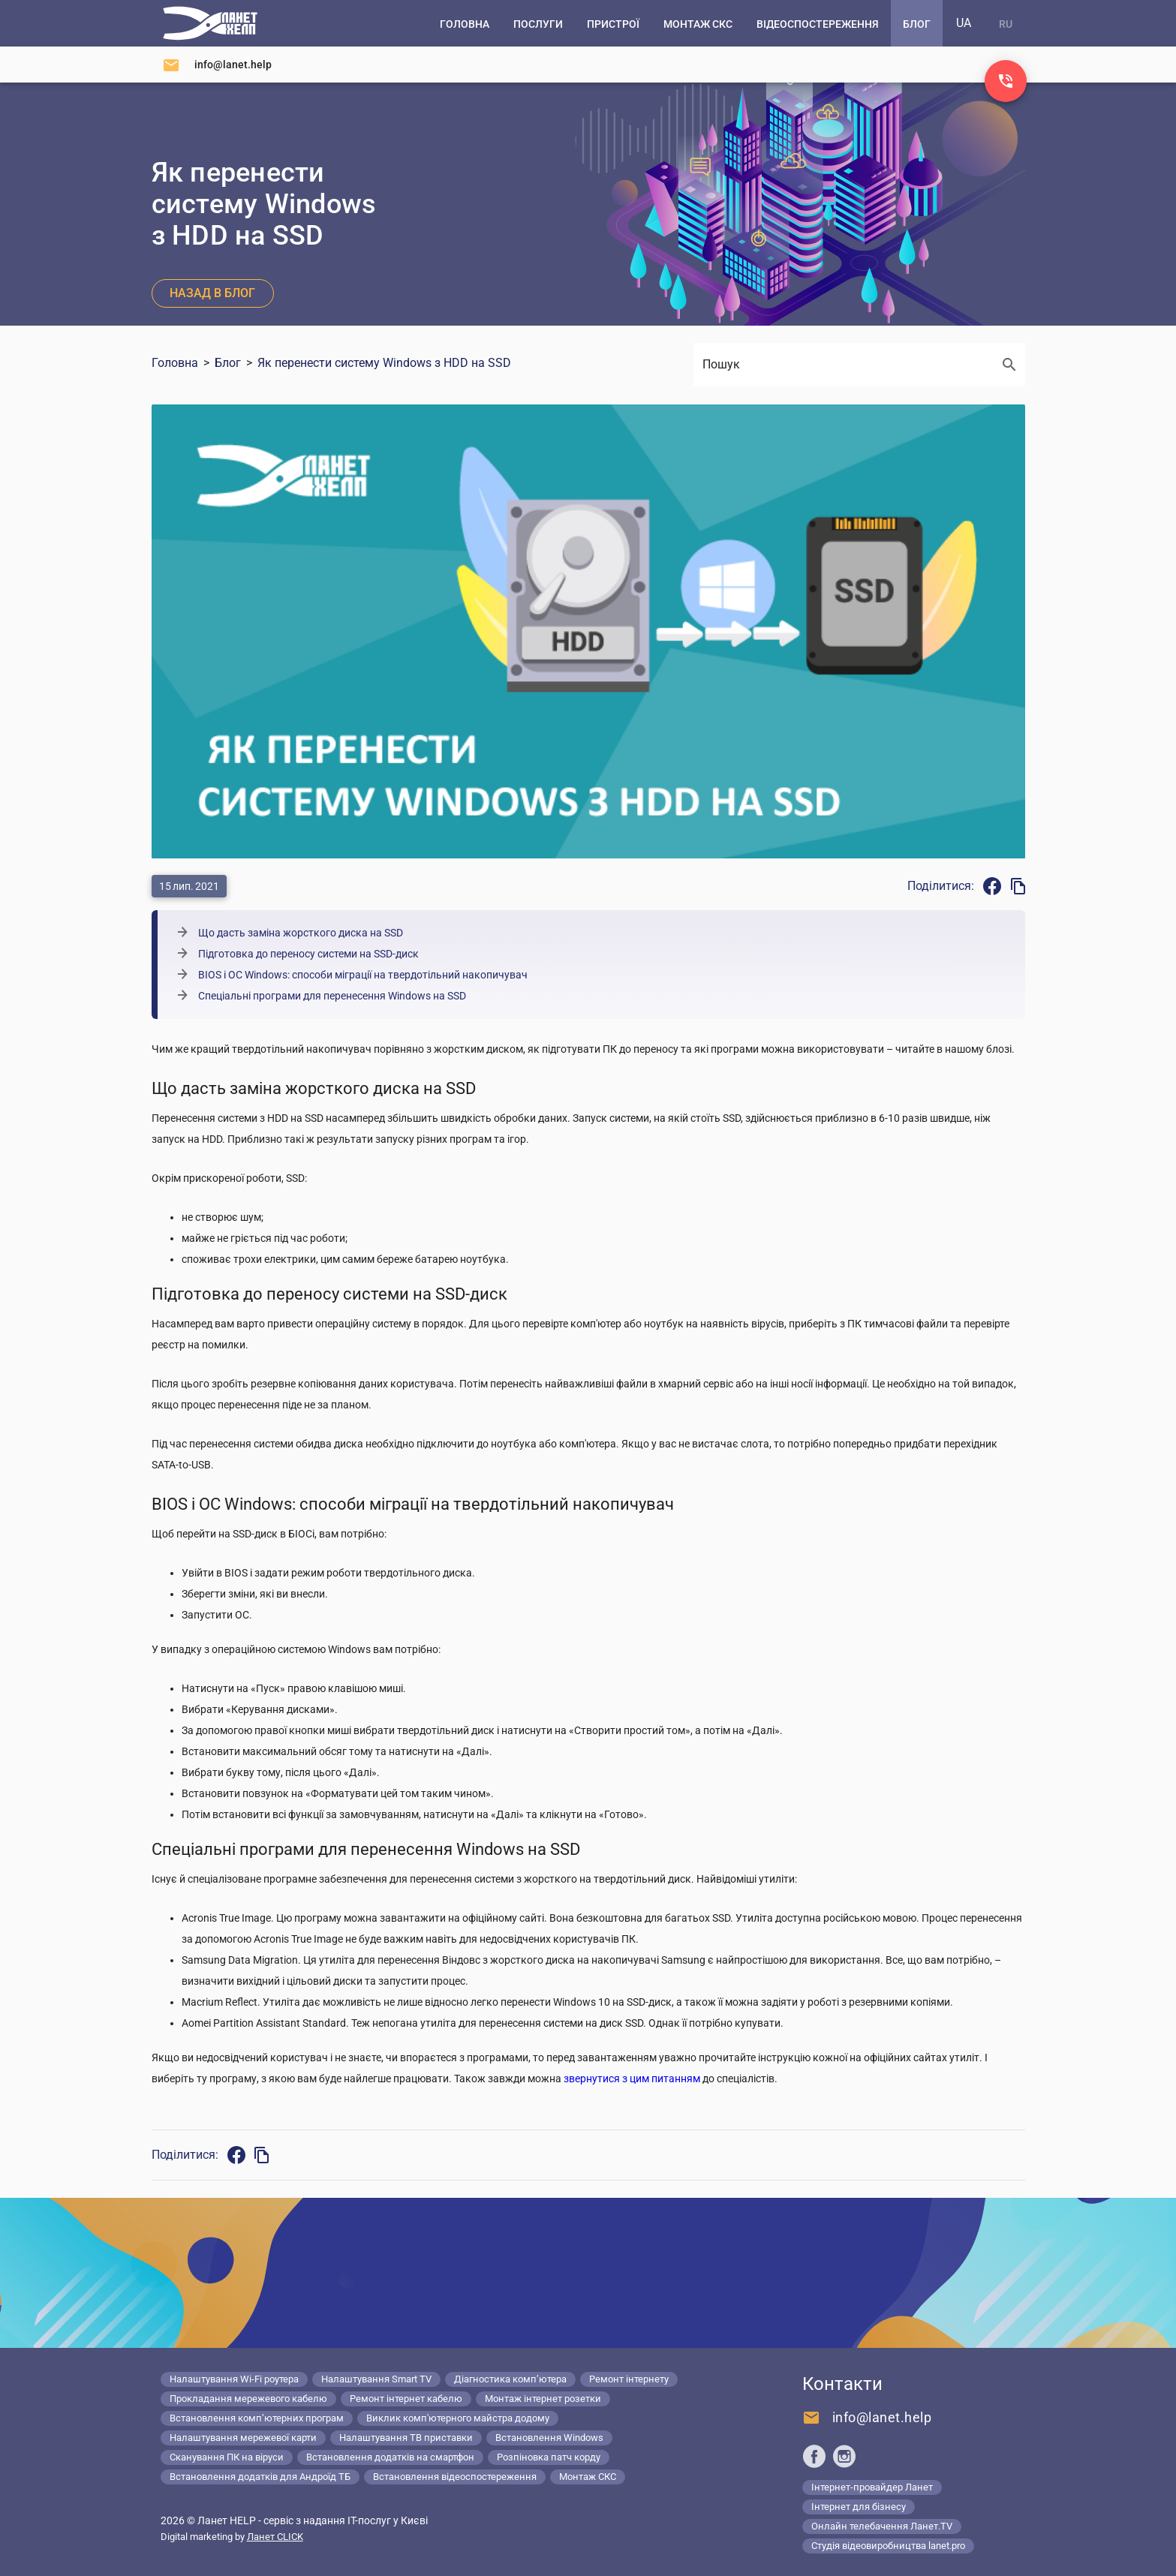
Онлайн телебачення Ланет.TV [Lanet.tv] (881, 2526)
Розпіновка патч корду (548, 2457)
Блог (228, 363)
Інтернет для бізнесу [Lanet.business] (858, 2506)
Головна (175, 363)
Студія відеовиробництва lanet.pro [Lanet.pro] (888, 2545)
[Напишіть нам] (217, 65)
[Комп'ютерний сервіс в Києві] (210, 23)
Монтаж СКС (587, 2476)
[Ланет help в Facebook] (814, 2456)
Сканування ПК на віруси (227, 2457)
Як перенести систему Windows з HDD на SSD (384, 363)
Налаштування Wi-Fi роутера (234, 2379)
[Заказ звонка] (1006, 81)
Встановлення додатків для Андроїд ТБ (260, 2476)
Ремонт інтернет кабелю (406, 2398)
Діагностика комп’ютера (510, 2379)
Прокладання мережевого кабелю (248, 2398)
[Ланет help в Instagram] (844, 2456)
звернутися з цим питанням (632, 2079)
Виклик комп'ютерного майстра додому (457, 2418)
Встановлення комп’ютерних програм (257, 2418)
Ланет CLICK (275, 2536)
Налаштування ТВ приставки (406, 2437)
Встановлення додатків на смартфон (390, 2457)
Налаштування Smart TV (376, 2379)
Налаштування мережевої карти (243, 2437)
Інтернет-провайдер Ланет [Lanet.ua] (872, 2487)
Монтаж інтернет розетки (543, 2398)
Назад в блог (212, 293)
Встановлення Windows (549, 2437)
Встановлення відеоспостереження (455, 2476)
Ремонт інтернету (629, 2379)
